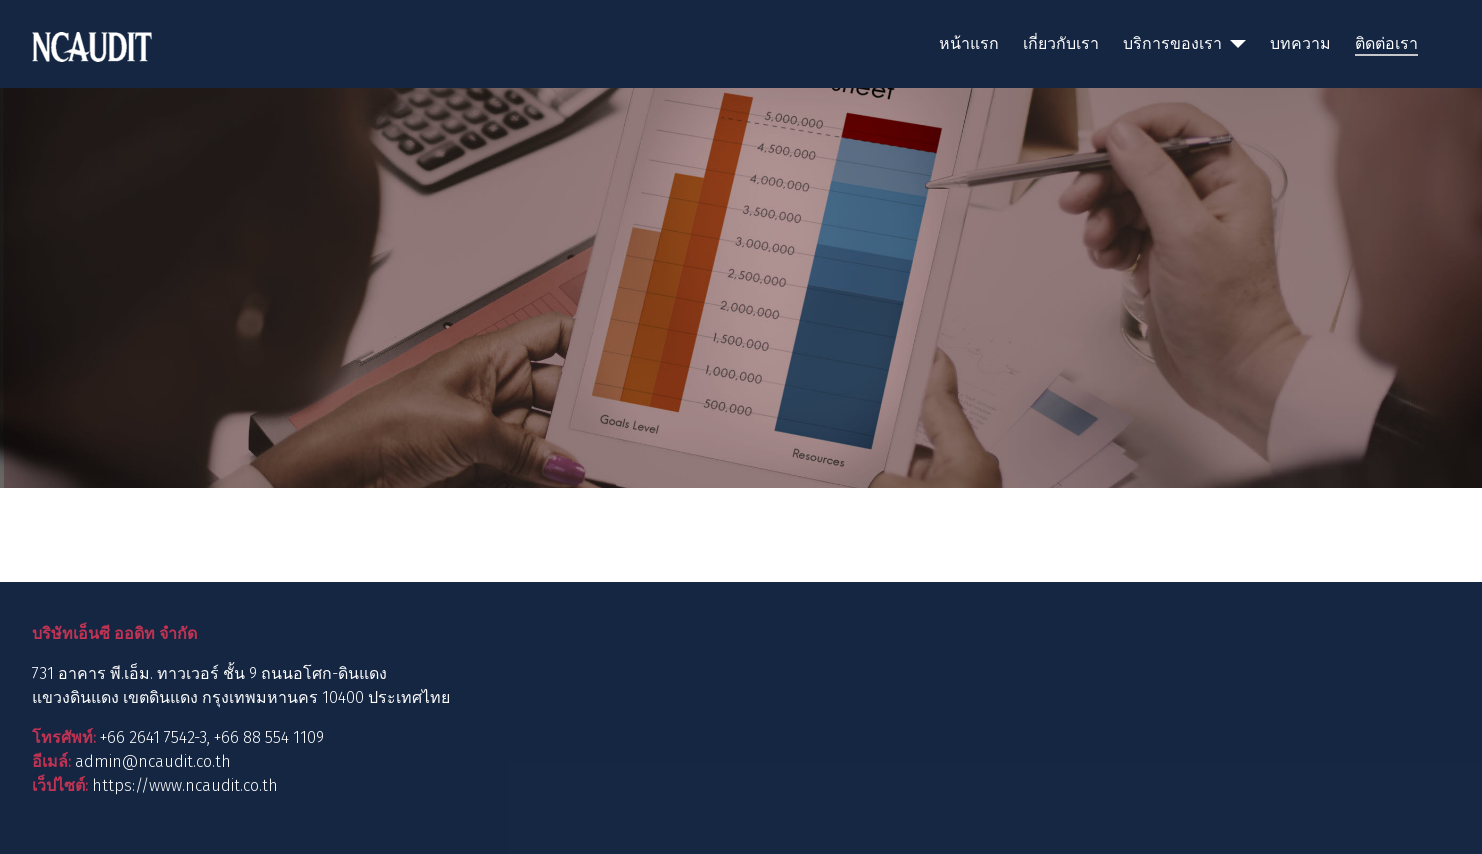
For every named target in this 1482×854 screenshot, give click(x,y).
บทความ (1300, 43)
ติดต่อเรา (1386, 43)
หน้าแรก (969, 43)
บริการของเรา (1172, 43)
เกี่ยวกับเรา (1061, 43)
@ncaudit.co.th (176, 761)
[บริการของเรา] (1234, 44)
